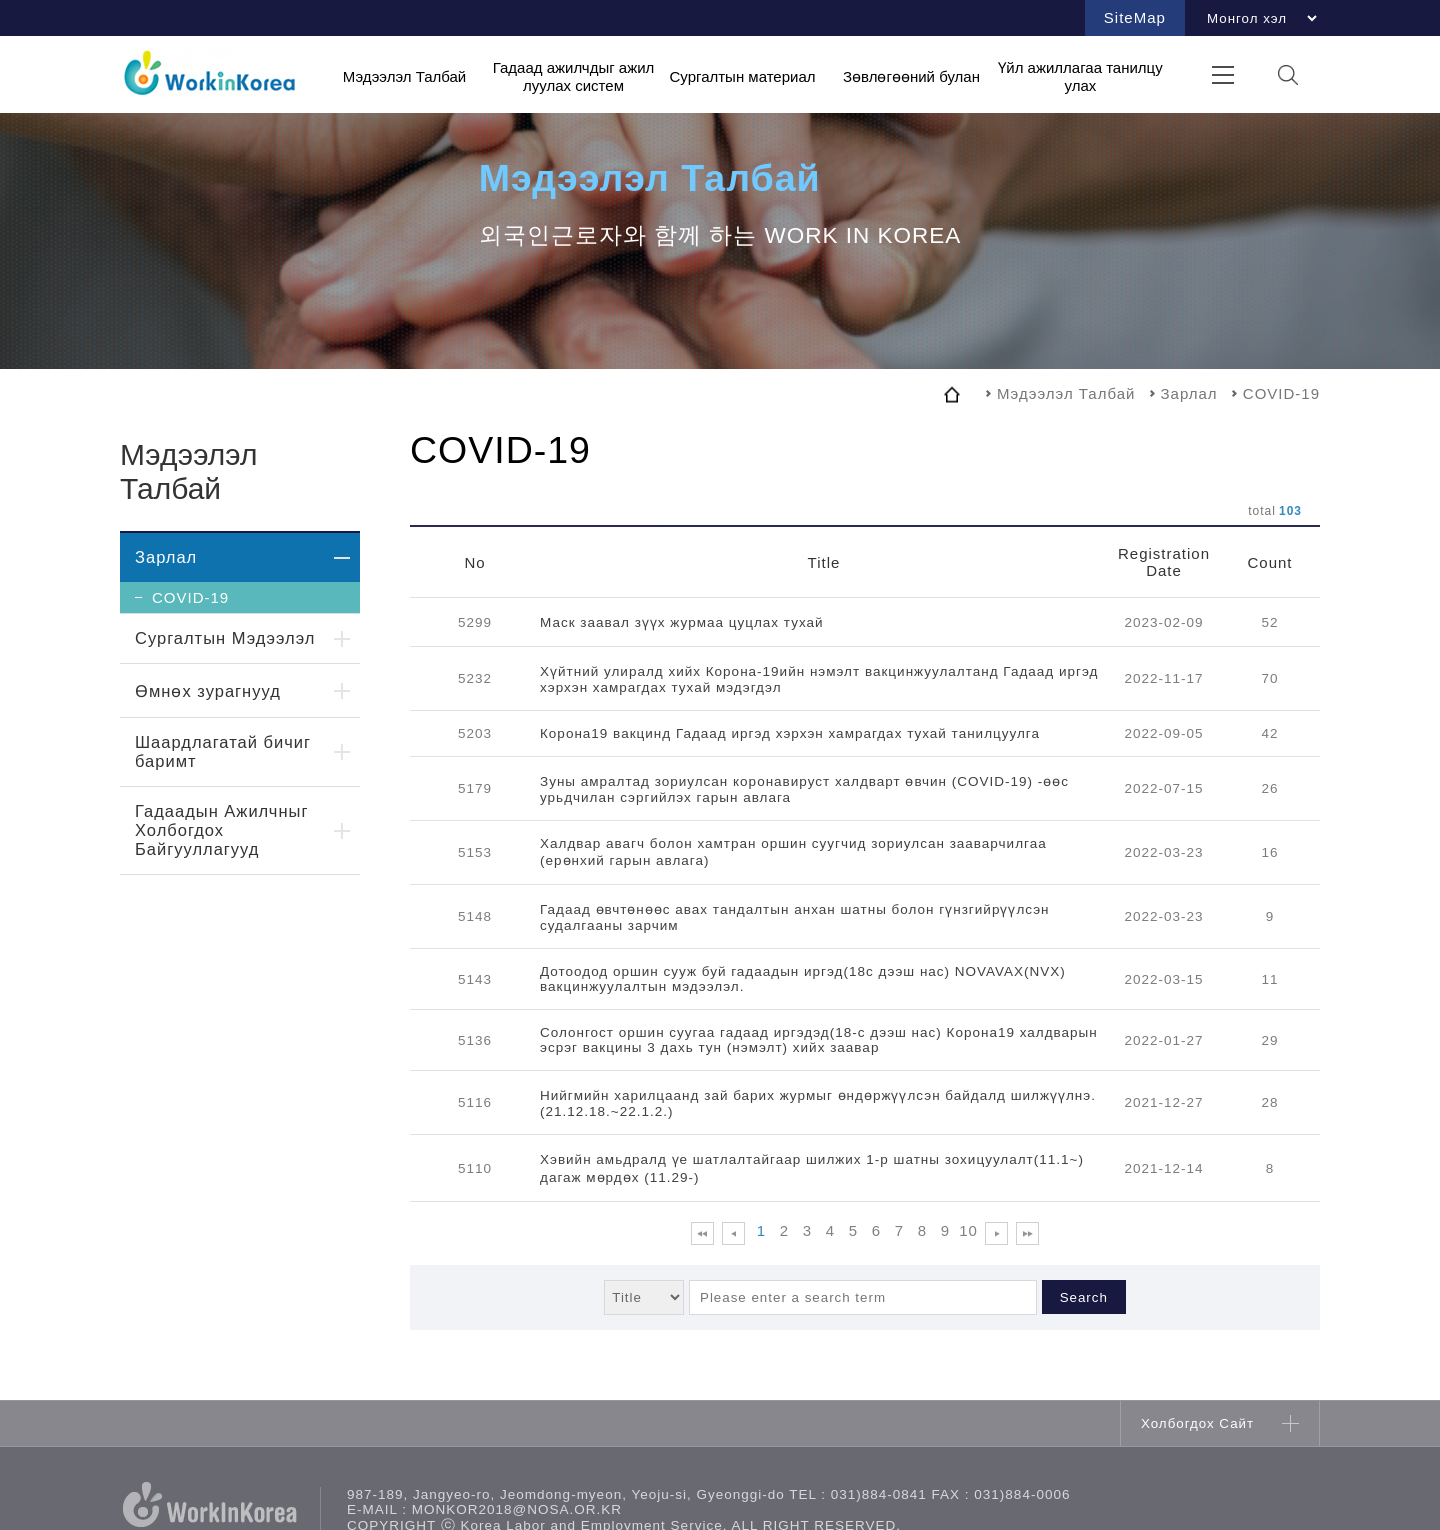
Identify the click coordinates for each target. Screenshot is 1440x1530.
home (952, 394)
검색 (1287, 74)
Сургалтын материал (742, 75)
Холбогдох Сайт (1197, 1423)
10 (968, 1230)
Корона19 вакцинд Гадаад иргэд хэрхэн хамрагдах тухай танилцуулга (790, 733)
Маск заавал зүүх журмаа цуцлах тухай (682, 622)
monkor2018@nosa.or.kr (517, 1509)
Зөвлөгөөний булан (911, 75)
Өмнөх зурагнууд (208, 691)
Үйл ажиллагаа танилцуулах (1080, 76)
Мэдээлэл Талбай (404, 75)
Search (1084, 1297)
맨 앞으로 (702, 1233)
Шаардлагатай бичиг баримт (223, 751)
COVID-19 (190, 597)
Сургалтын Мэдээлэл (225, 638)
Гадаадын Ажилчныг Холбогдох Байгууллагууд (221, 830)
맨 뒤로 (1027, 1233)
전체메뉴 (1222, 74)
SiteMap (1135, 17)
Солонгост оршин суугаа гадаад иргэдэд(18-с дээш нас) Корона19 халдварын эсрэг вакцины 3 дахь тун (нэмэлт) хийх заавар (819, 1040)
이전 (733, 1233)
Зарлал (166, 557)
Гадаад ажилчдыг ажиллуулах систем (574, 76)
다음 (996, 1233)
